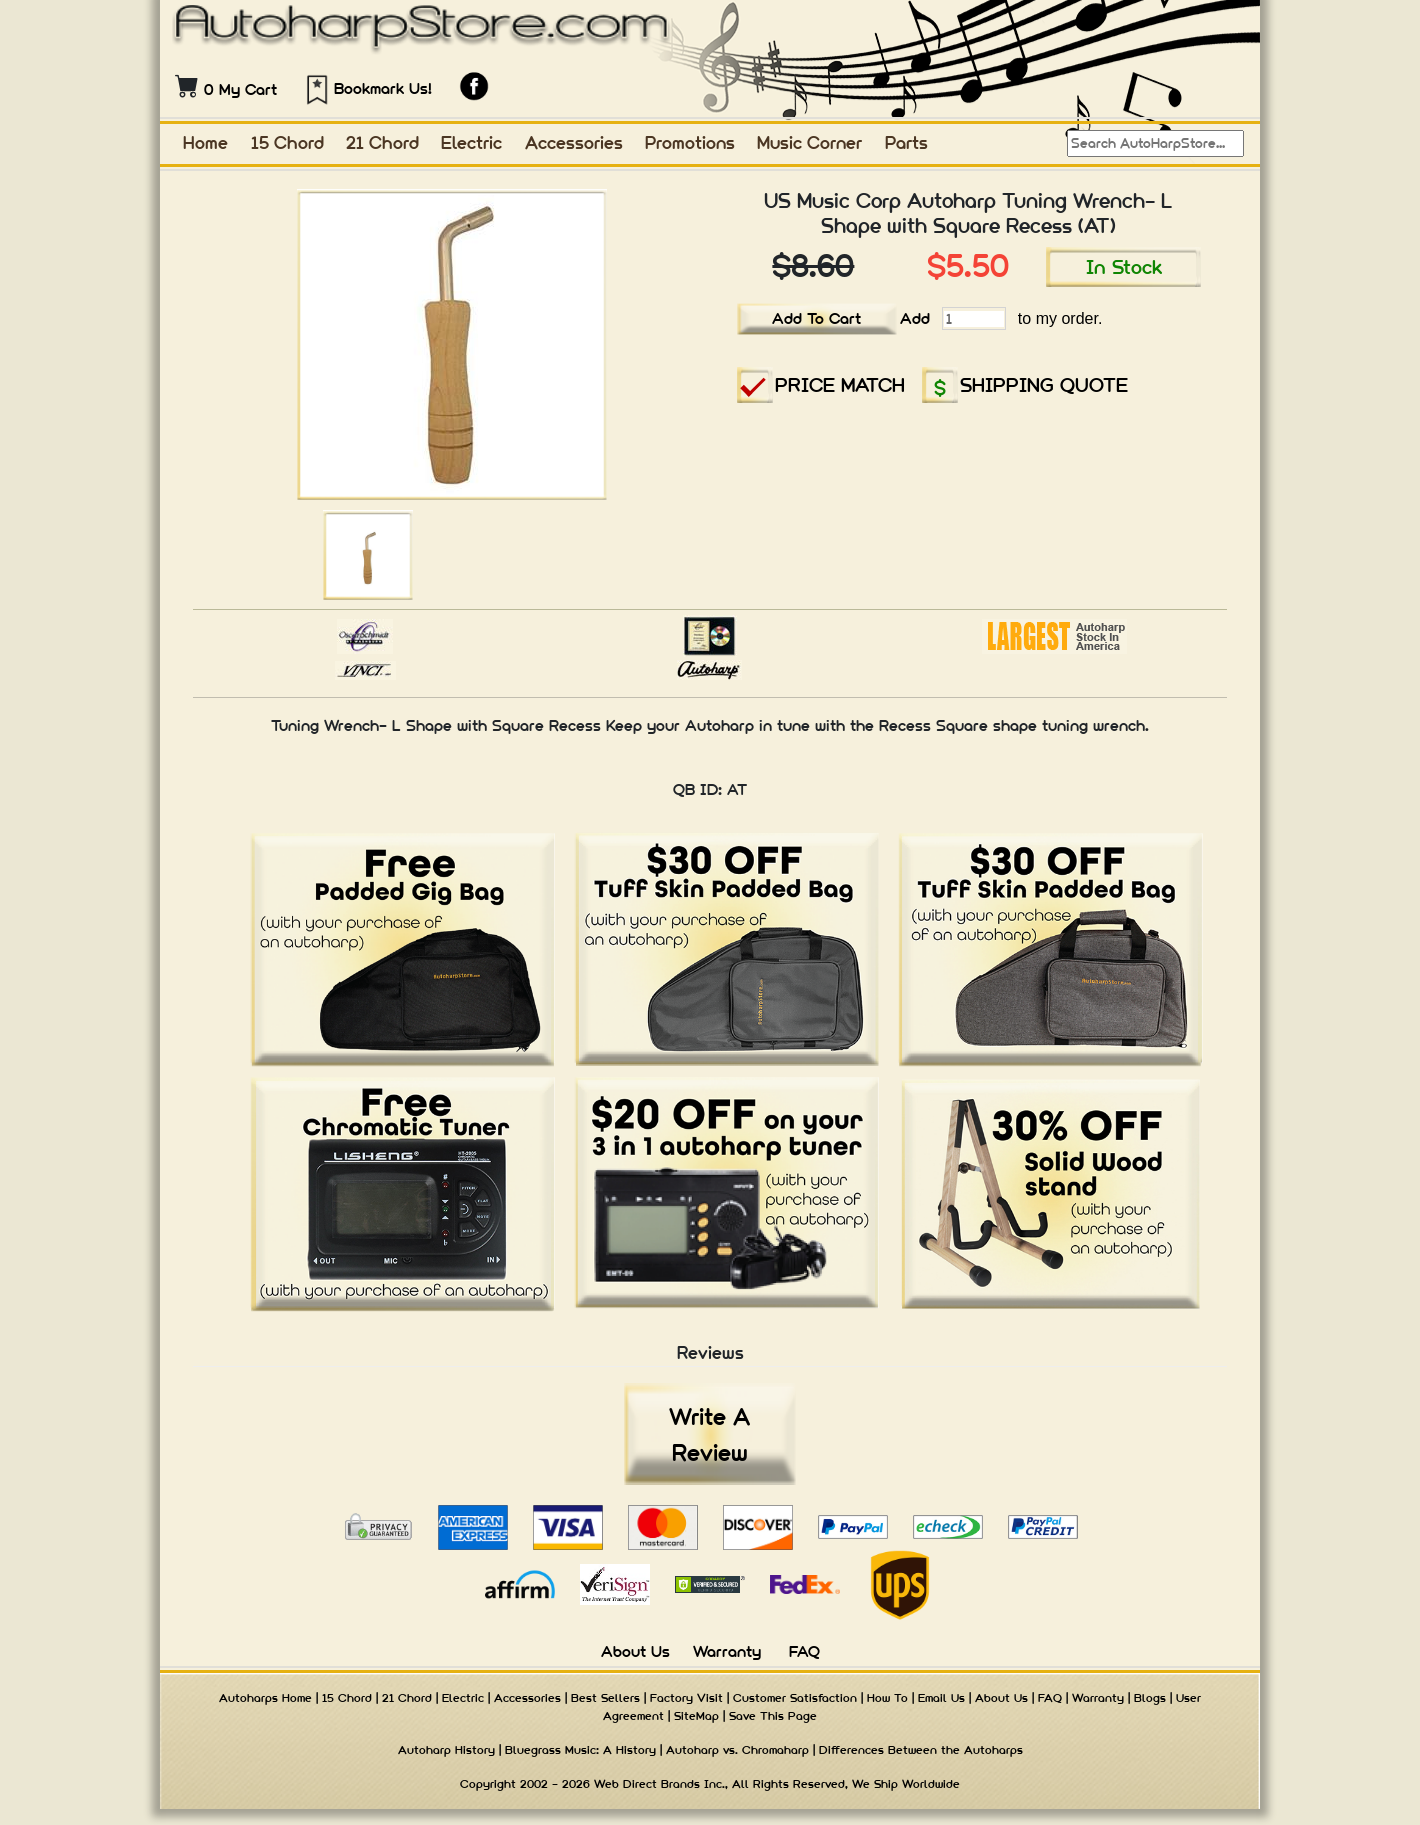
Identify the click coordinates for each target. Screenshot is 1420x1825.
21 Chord (382, 142)
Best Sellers (605, 1698)
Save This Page (773, 1716)
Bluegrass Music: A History (580, 1750)
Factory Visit (686, 1698)
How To (887, 1698)
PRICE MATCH (840, 384)
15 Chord (287, 142)
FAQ (804, 1651)
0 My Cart (240, 89)
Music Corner (809, 142)
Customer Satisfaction (795, 1698)
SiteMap (696, 1716)
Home (205, 142)
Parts (906, 142)
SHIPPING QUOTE (1044, 384)
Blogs (1150, 1698)
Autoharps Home (265, 1698)
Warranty (727, 1651)
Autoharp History (446, 1750)
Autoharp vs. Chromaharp (737, 1750)
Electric (471, 142)
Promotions (690, 142)
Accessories (574, 142)
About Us (635, 1651)
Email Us (941, 1698)
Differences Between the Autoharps (921, 1750)
